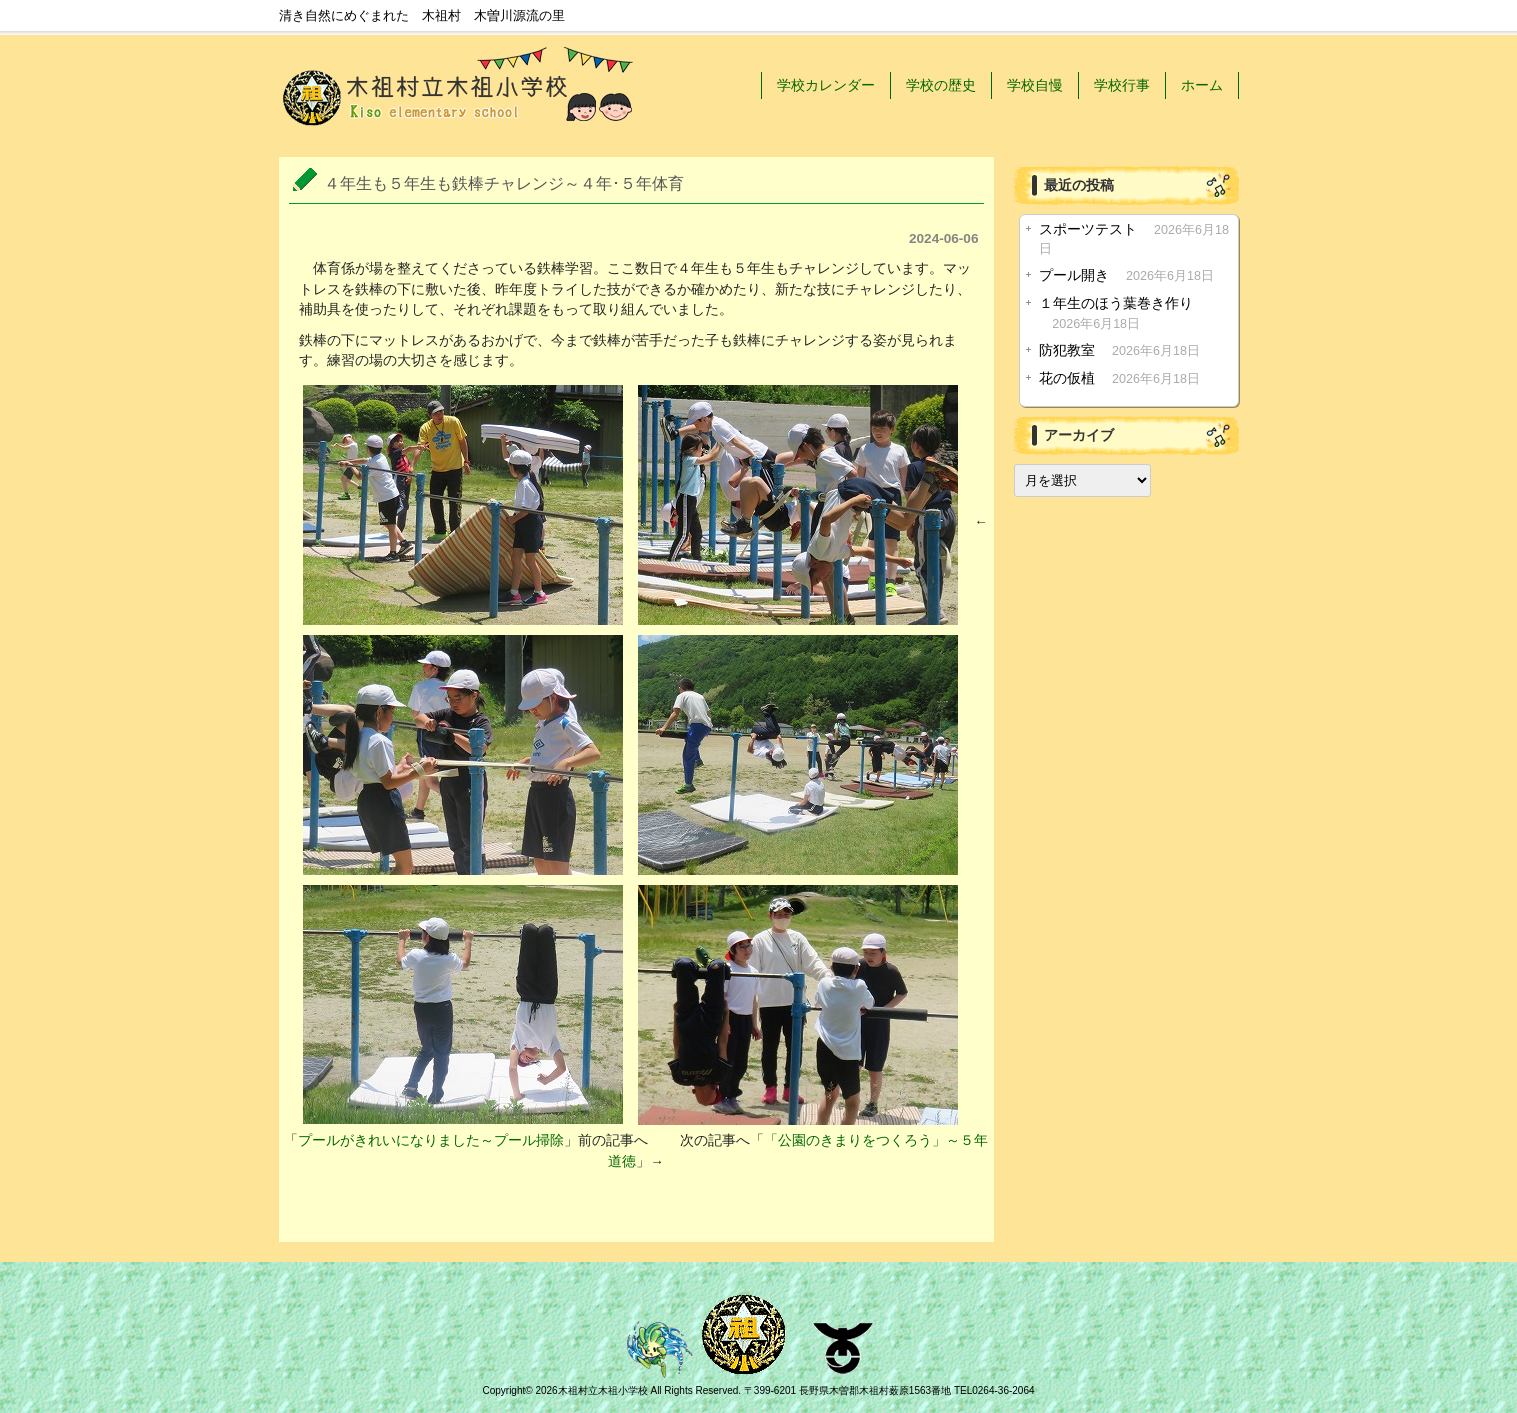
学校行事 (1122, 85)
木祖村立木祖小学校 (603, 1390)
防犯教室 (1067, 350)
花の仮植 (1067, 378)
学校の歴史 (941, 85)
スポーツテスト (1088, 229)
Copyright (503, 1390)
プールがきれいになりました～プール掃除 (431, 1140)
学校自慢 (1035, 85)
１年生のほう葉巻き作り (1116, 303)
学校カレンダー (826, 85)
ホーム (1202, 85)
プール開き (1074, 275)
